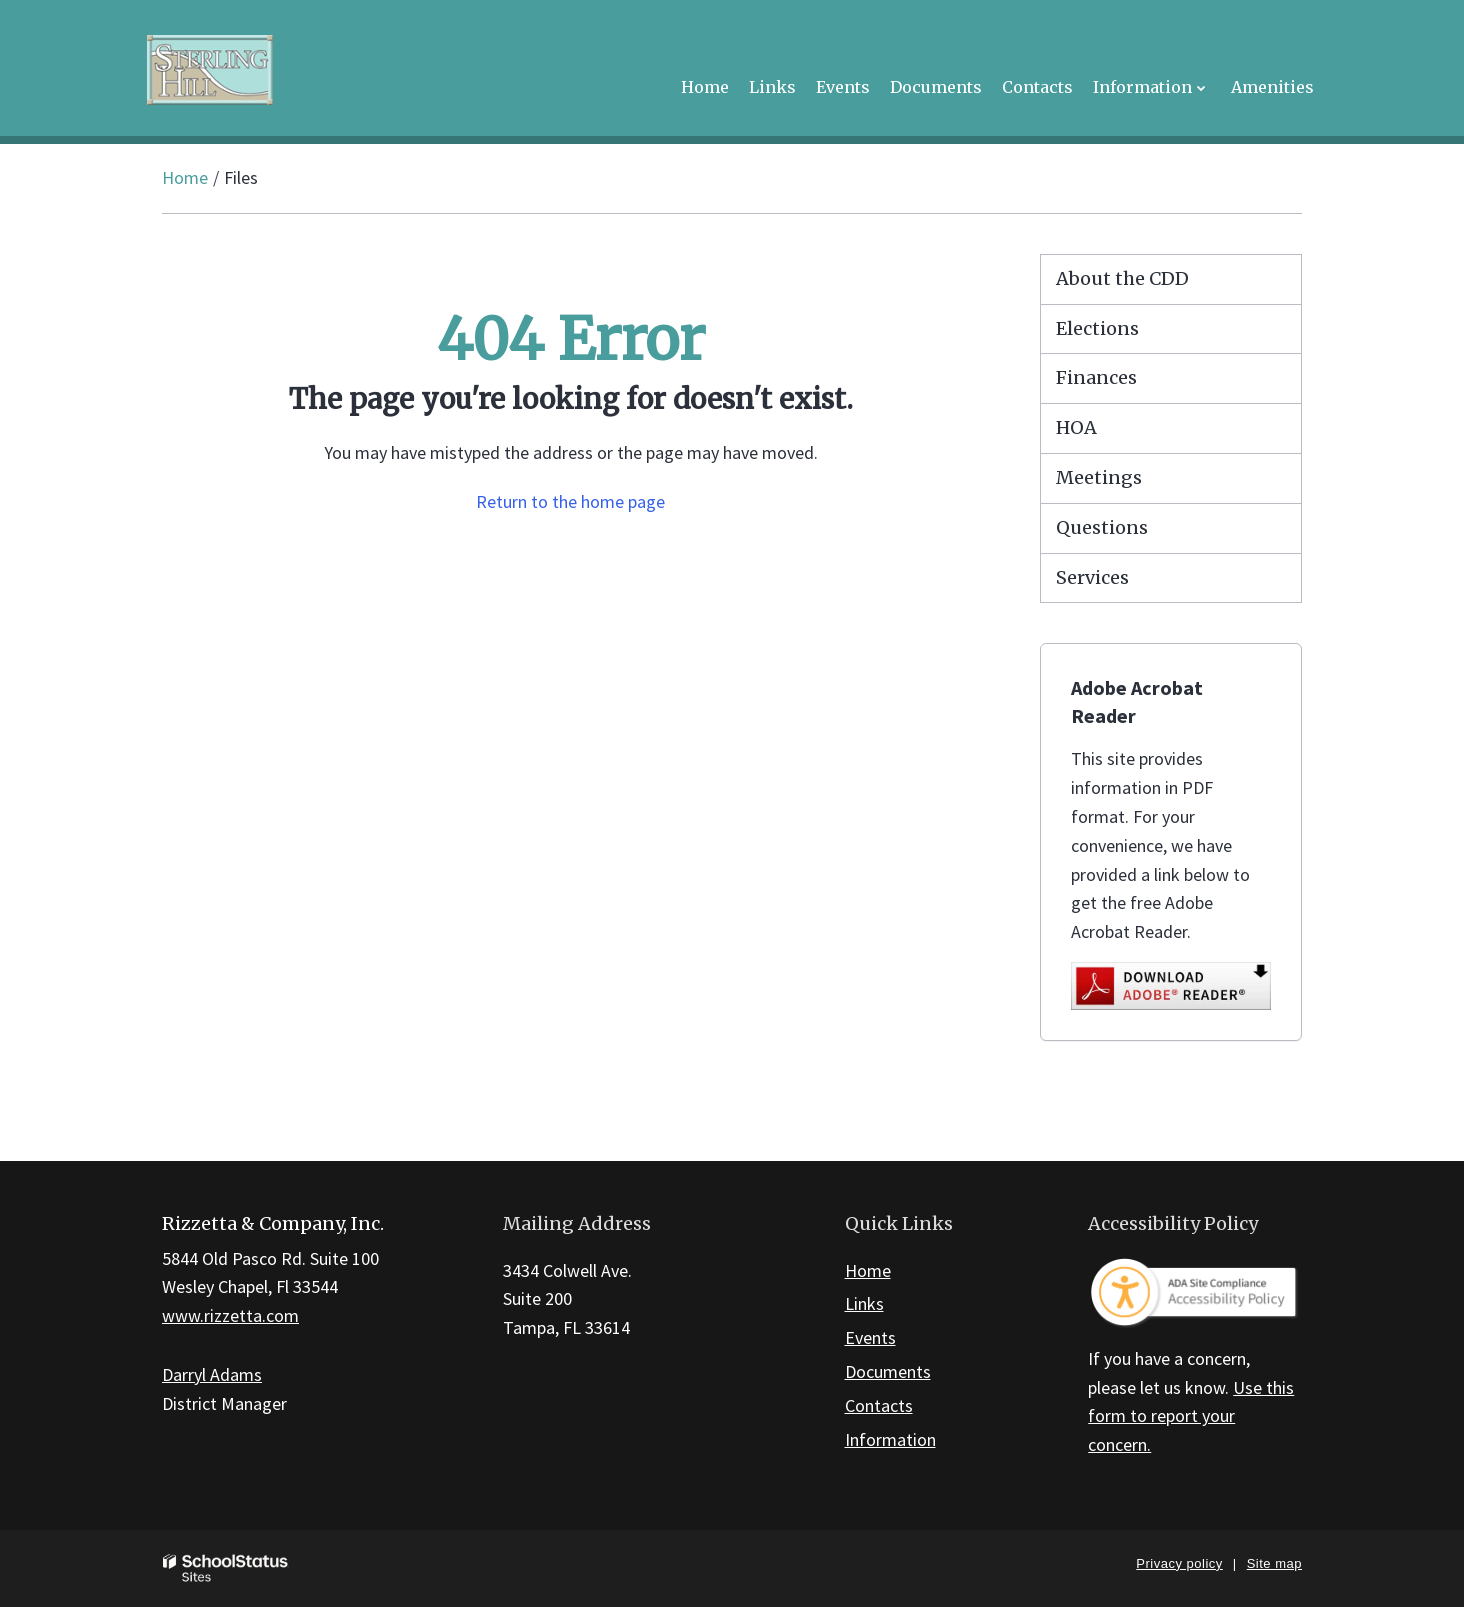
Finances (1096, 377)
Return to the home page (570, 501)
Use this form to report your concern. (1191, 1416)
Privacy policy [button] (1179, 1563)
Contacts (879, 1405)
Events (870, 1337)
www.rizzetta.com (230, 1315)
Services (1092, 577)
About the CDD (1122, 278)
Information (890, 1439)
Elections (1097, 328)
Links (864, 1303)
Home (185, 177)
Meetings (1099, 477)
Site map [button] (1274, 1563)
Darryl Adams (212, 1374)
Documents (888, 1371)
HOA (1076, 427)
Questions (1102, 527)
